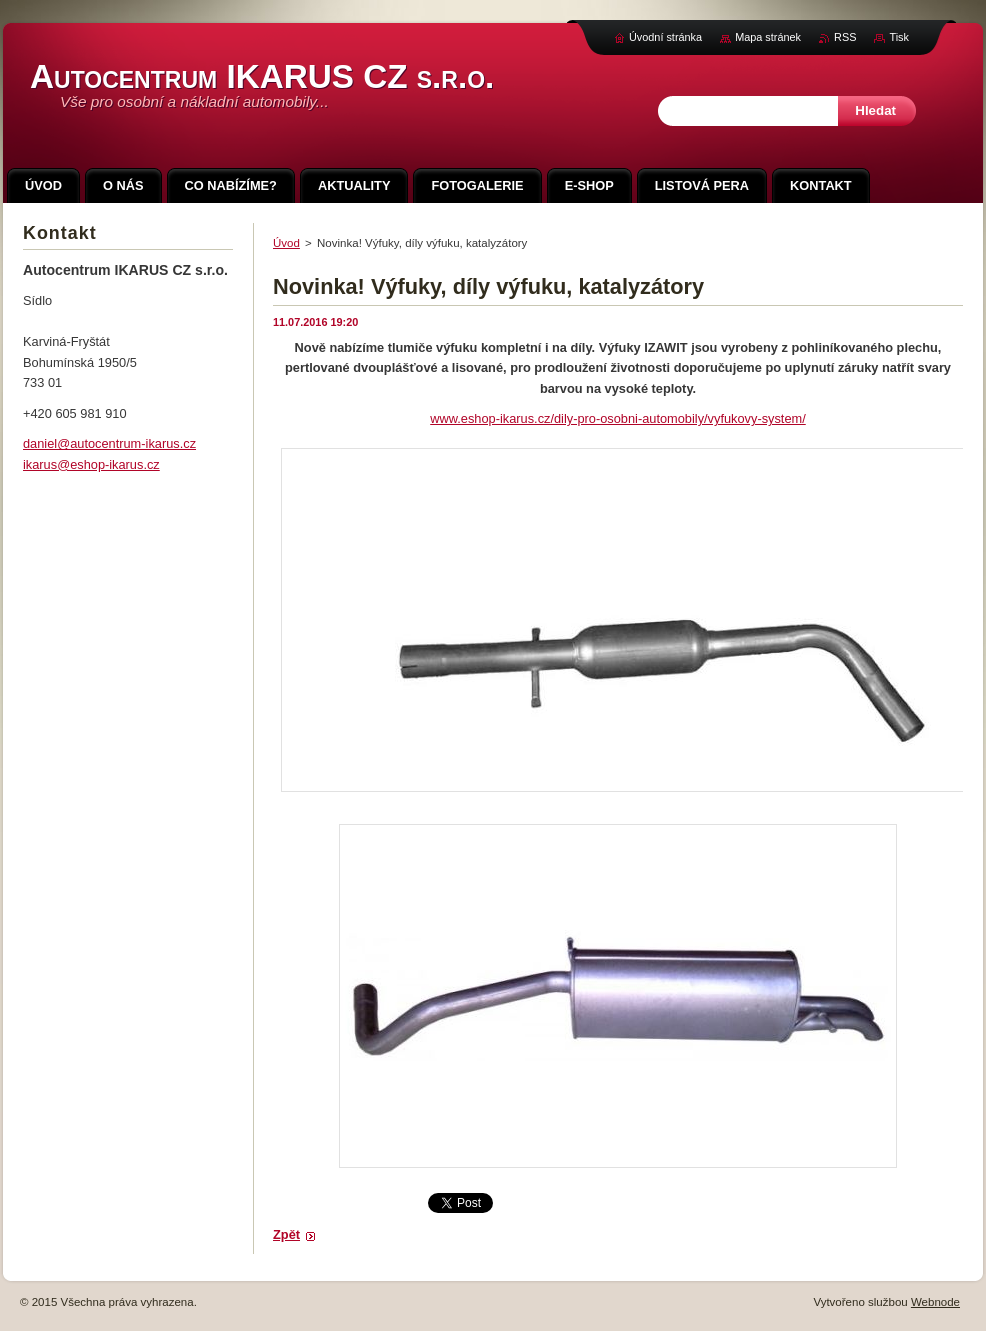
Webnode (935, 1302)
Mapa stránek (768, 37)
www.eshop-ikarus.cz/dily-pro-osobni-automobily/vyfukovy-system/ (618, 418)
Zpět (286, 1234)
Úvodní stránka (665, 37)
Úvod (286, 243)
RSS (845, 37)
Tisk (899, 37)
